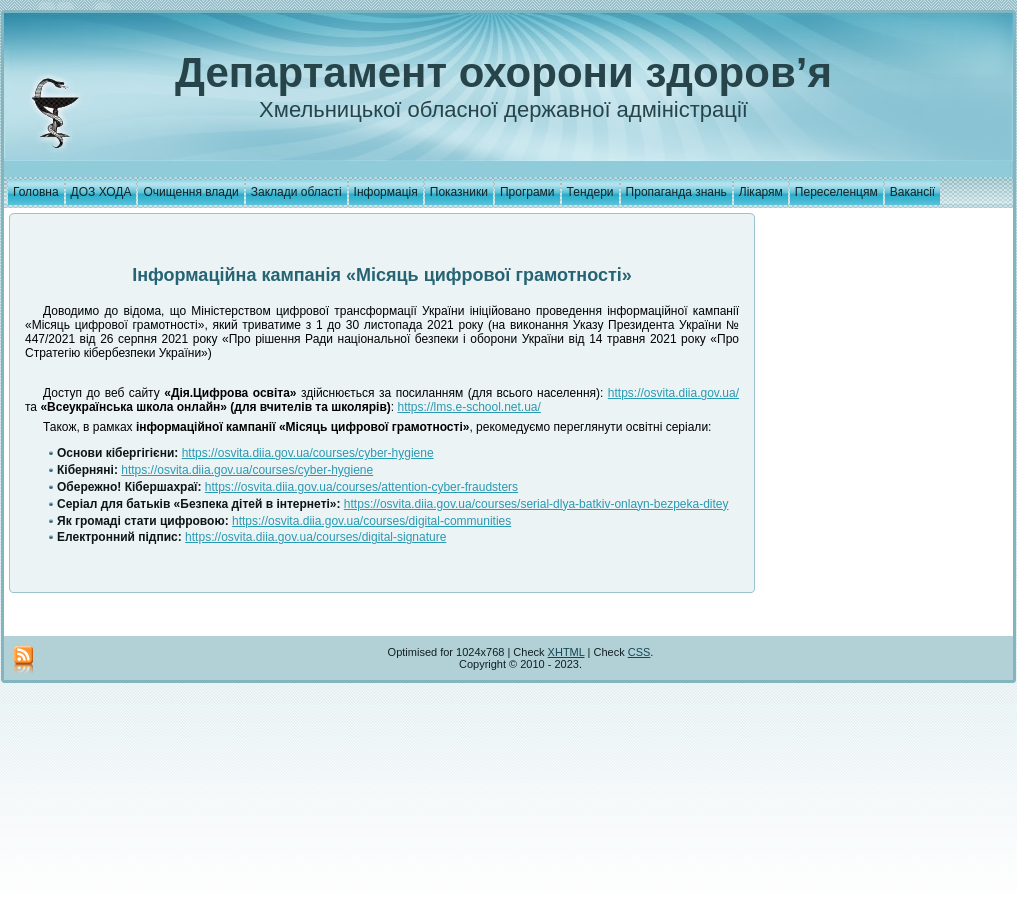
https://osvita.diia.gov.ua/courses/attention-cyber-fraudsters (361, 487)
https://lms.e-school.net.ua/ (468, 407)
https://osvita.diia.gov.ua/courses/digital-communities (371, 521)
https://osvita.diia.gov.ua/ (673, 393)
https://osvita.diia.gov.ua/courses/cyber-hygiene (308, 453)
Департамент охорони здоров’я (503, 72)
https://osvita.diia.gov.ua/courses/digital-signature (315, 537)
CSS (639, 652)
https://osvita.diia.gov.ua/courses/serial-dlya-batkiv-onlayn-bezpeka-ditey (536, 504)
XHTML (566, 652)
